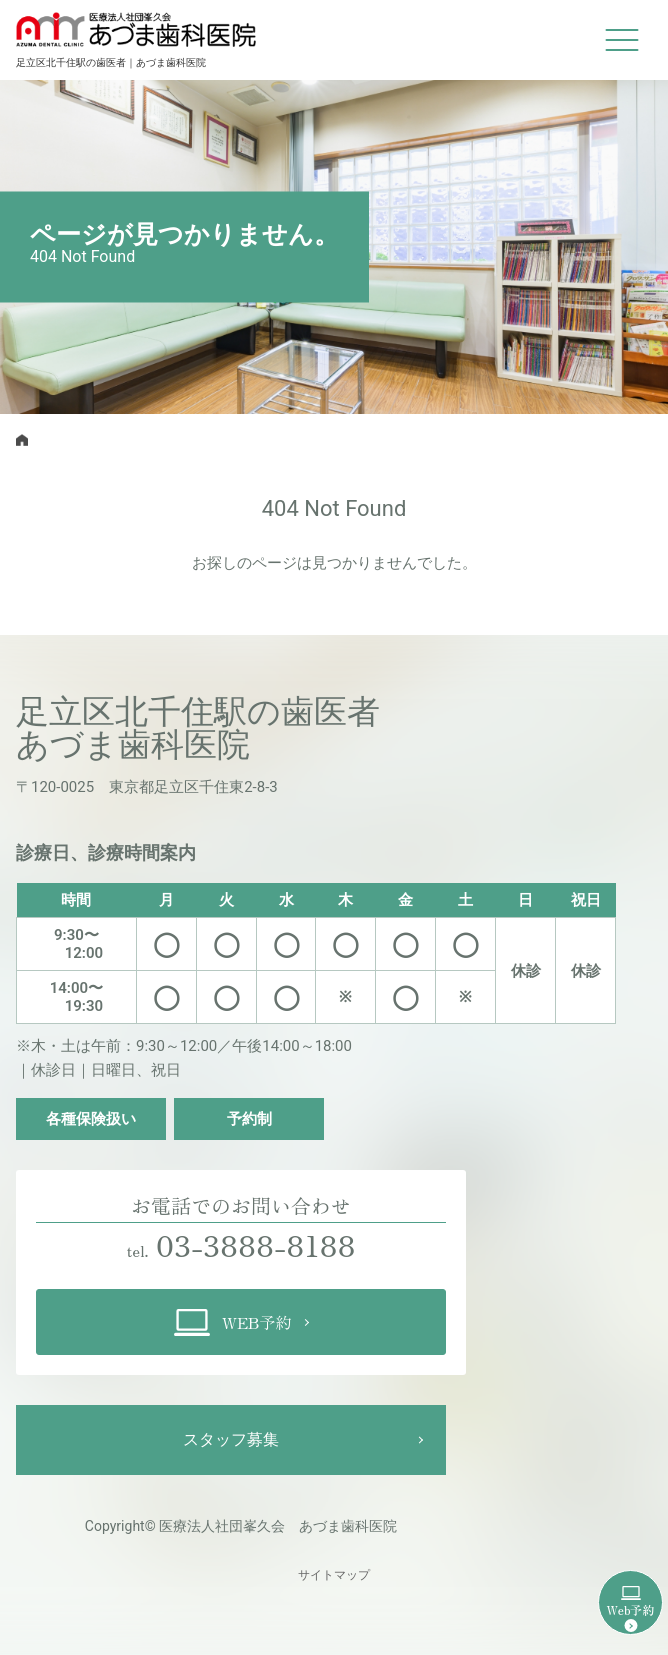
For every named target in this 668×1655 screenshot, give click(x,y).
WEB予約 (233, 1322)
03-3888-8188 (256, 1244)
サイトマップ (334, 1575)
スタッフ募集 (231, 1439)
